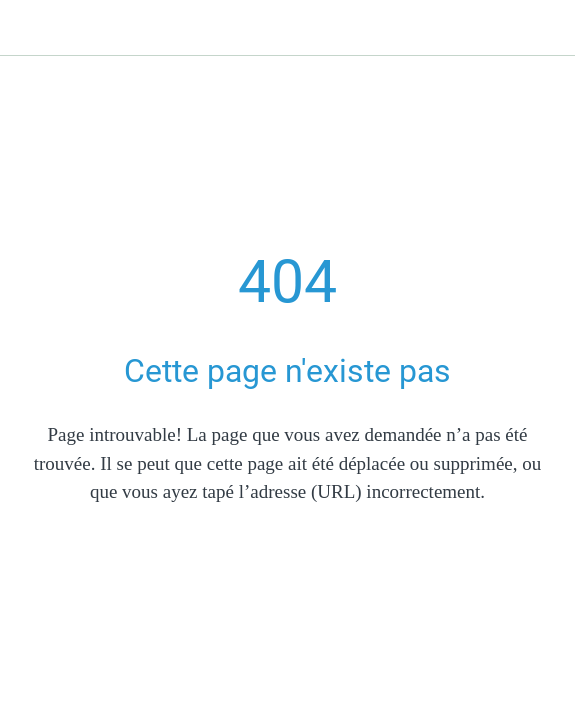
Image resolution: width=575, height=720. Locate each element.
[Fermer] (28, 28)
